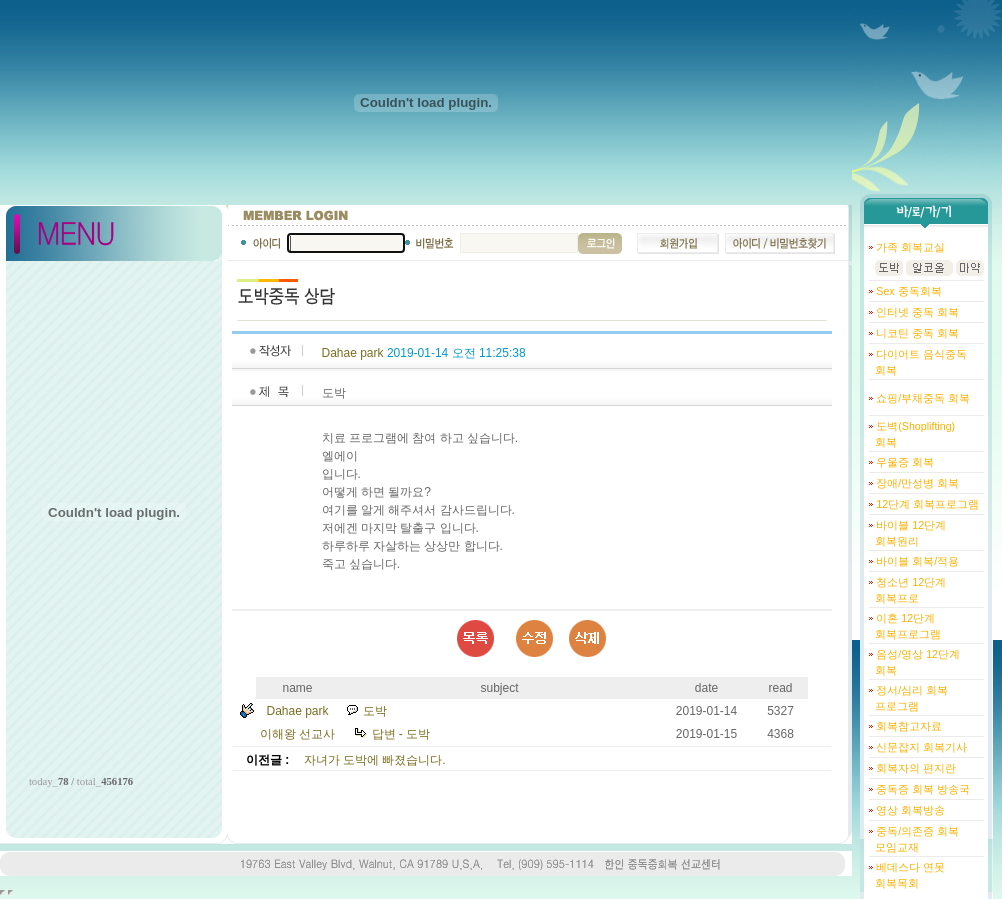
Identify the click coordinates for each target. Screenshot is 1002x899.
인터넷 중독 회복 (916, 312)
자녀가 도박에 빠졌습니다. (375, 760)
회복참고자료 (907, 726)
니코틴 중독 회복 (916, 333)
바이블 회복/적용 (916, 561)
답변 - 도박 (401, 734)
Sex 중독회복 (907, 291)
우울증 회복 (903, 462)
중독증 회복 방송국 (921, 789)
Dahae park (353, 353)
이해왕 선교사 (297, 734)
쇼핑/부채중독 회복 (921, 398)
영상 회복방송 (909, 810)
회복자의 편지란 (914, 768)
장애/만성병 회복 (916, 483)
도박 (375, 711)
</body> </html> (10, 892)
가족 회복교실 (909, 247)
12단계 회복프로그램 (926, 504)
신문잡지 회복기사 (920, 747)
